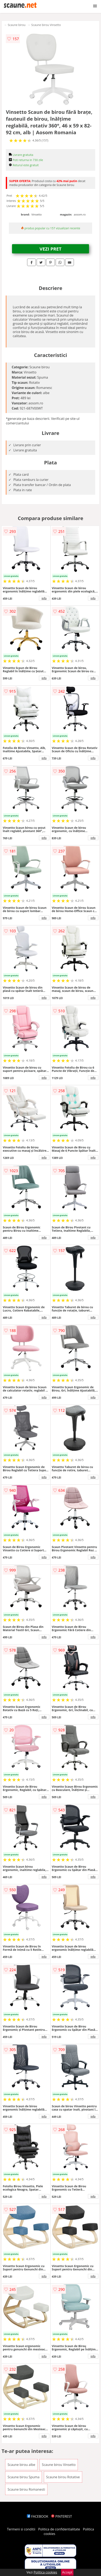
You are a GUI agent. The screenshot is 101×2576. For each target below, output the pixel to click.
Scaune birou (16, 25)
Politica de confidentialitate (59, 2529)
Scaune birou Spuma (23, 2477)
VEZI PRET (50, 249)
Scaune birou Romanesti (26, 2489)
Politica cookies (45, 2572)
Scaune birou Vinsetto (46, 25)
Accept (67, 2572)
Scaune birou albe (21, 2464)
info (44, 598)
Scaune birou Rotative (63, 2477)
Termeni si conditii (21, 2529)
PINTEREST (61, 2516)
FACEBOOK (37, 2516)
